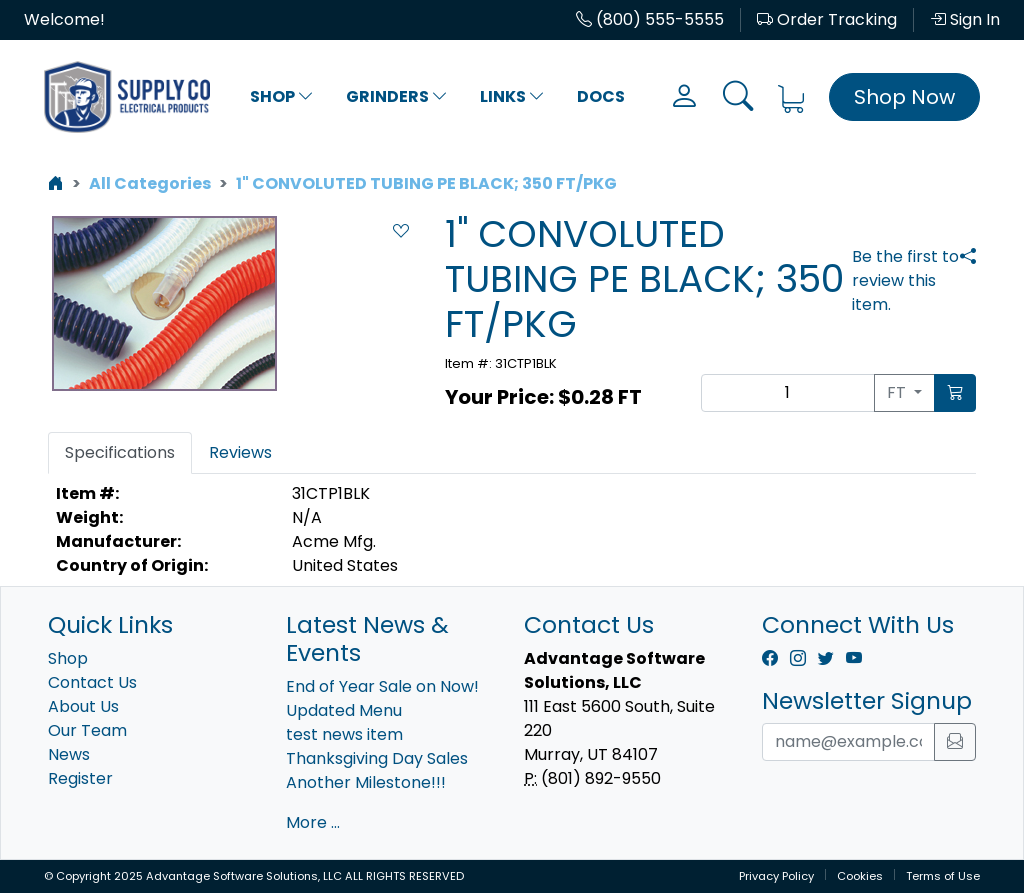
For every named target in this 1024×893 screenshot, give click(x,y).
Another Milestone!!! (366, 782)
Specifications (120, 452)
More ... (313, 822)
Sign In (965, 19)
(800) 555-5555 (650, 19)
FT (898, 392)
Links (512, 96)
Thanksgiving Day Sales (377, 758)
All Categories (150, 183)
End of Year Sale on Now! (382, 686)
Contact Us (92, 682)
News (69, 754)
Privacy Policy (776, 876)
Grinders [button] (397, 96)
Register (80, 778)
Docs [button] (601, 96)
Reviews (240, 452)
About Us (83, 706)
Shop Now (904, 97)
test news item (344, 734)
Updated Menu (344, 710)
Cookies (860, 876)
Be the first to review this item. (905, 280)
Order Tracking (827, 19)
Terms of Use (943, 876)
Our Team (87, 730)
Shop (282, 96)
